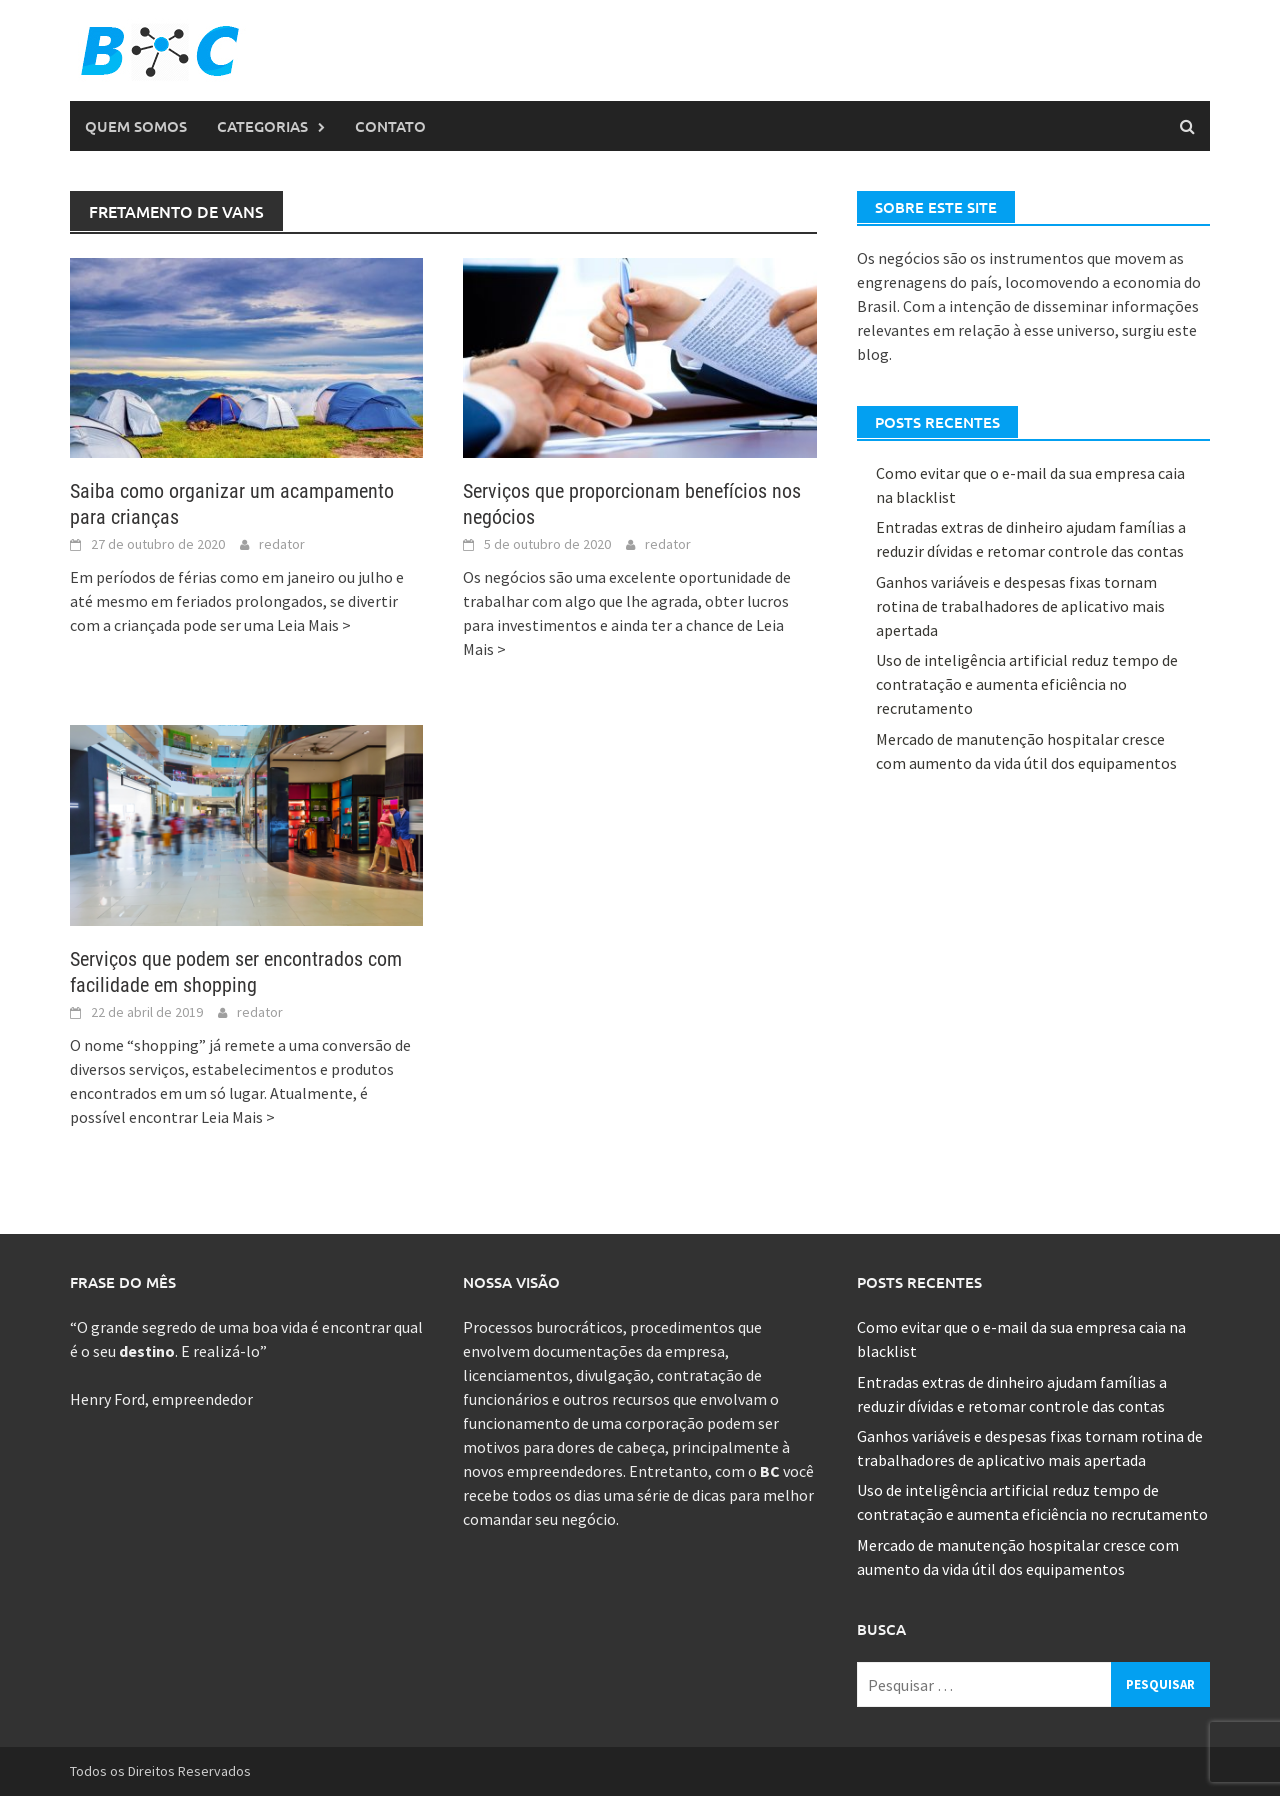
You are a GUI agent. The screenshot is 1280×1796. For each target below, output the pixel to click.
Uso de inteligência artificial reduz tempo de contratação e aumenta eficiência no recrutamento (1027, 684)
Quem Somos (136, 126)
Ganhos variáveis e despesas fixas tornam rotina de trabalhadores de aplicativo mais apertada (1020, 606)
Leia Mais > (314, 625)
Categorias (262, 126)
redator (282, 544)
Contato (390, 126)
